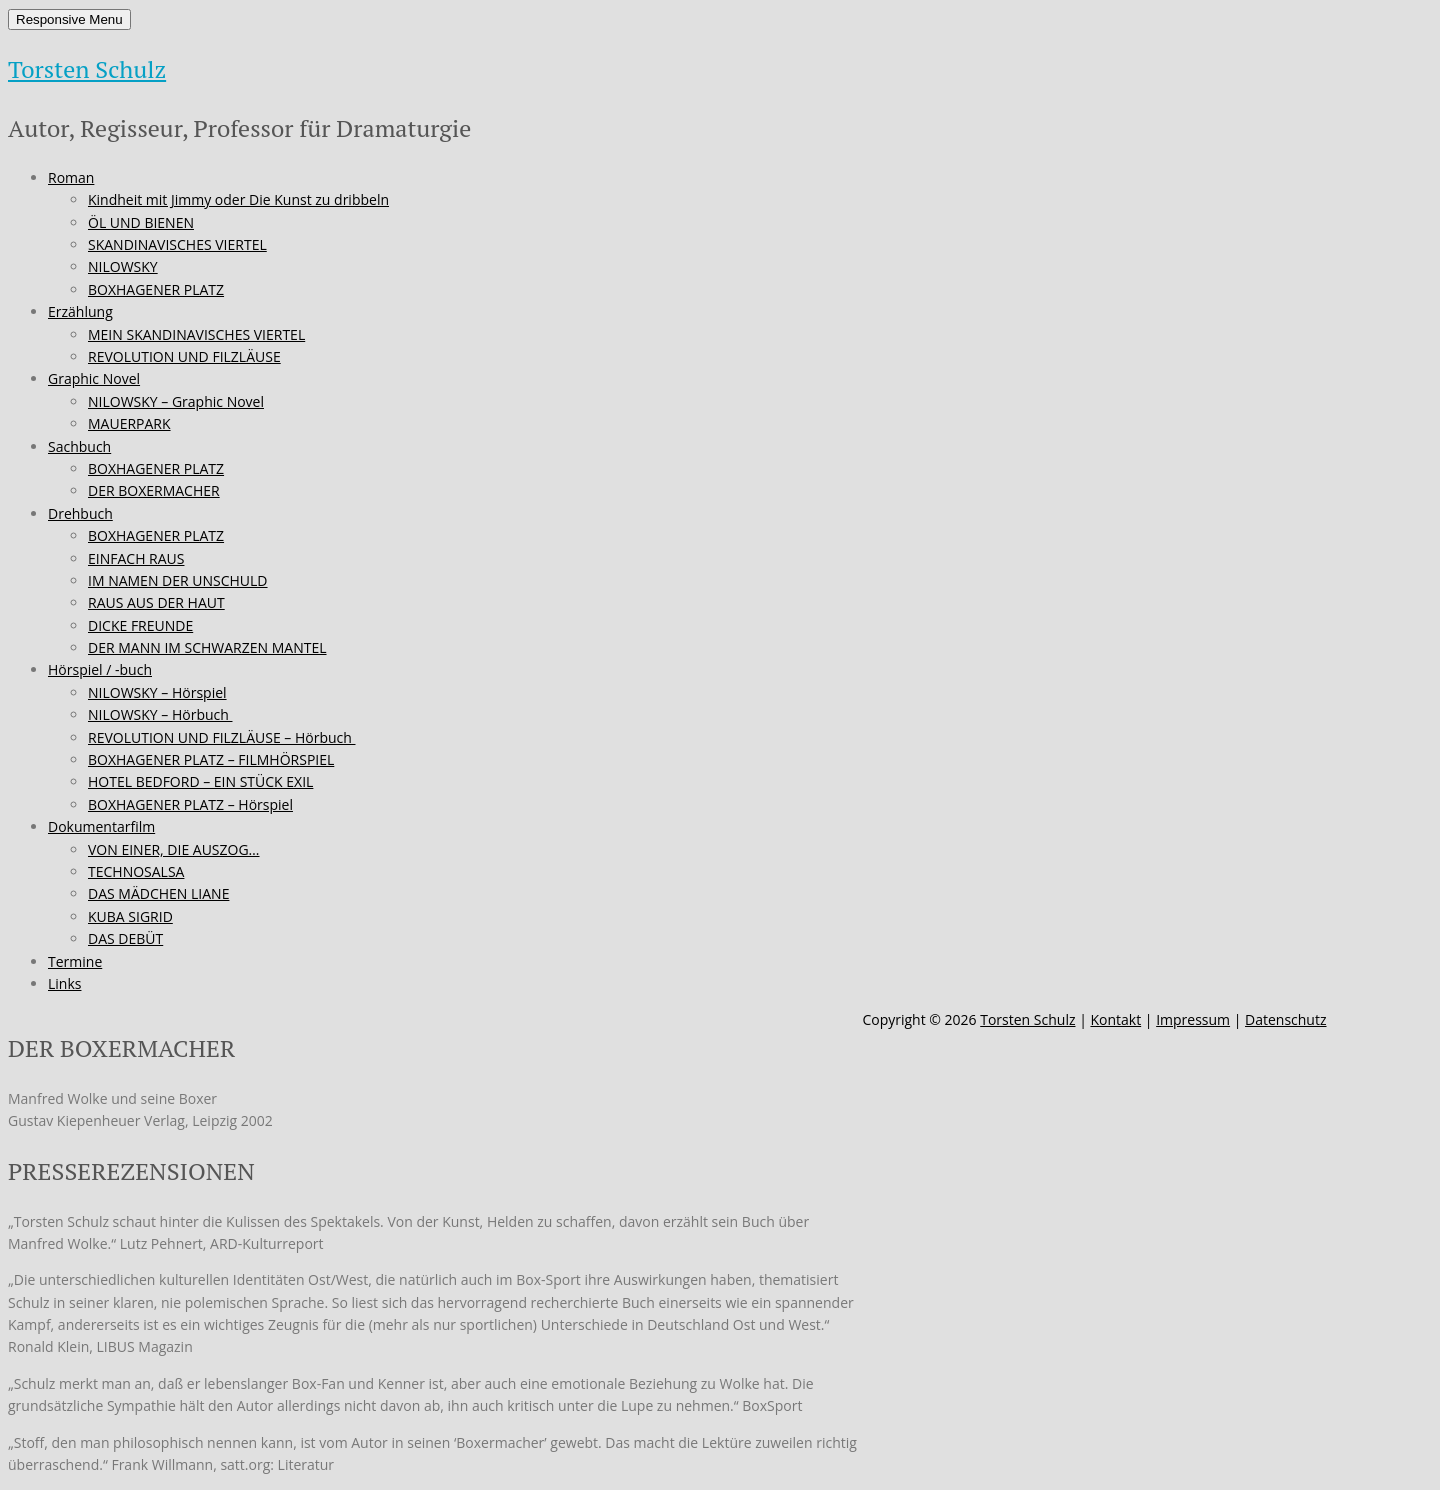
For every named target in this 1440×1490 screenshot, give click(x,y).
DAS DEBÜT (125, 938)
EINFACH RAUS (136, 558)
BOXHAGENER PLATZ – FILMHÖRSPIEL (211, 759)
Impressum (1193, 1019)
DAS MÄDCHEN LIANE (158, 893)
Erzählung (80, 311)
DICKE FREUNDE (140, 625)
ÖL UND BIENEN (141, 222)
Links (64, 983)
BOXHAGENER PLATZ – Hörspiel (190, 804)
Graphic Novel (94, 378)
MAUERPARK (129, 423)
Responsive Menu (69, 19)
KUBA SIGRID (130, 916)
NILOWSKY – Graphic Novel (176, 401)
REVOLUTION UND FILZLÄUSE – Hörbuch (222, 737)
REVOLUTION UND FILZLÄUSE (184, 356)
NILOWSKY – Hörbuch (160, 714)
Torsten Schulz (87, 69)
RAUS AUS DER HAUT (156, 602)
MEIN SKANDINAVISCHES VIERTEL (196, 334)
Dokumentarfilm (101, 826)
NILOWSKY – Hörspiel (157, 692)
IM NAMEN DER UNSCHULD (178, 580)
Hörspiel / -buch (100, 669)
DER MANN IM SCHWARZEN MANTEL (207, 647)
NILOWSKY (123, 266)
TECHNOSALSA (136, 871)
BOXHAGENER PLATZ (156, 289)
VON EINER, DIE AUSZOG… (174, 849)
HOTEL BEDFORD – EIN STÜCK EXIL (200, 781)
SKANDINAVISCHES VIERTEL (177, 244)
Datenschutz (1285, 1019)
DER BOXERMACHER (154, 490)
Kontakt (1115, 1019)
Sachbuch (79, 446)
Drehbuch (80, 513)
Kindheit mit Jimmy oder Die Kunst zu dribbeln (238, 199)
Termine (75, 961)
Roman (71, 177)
